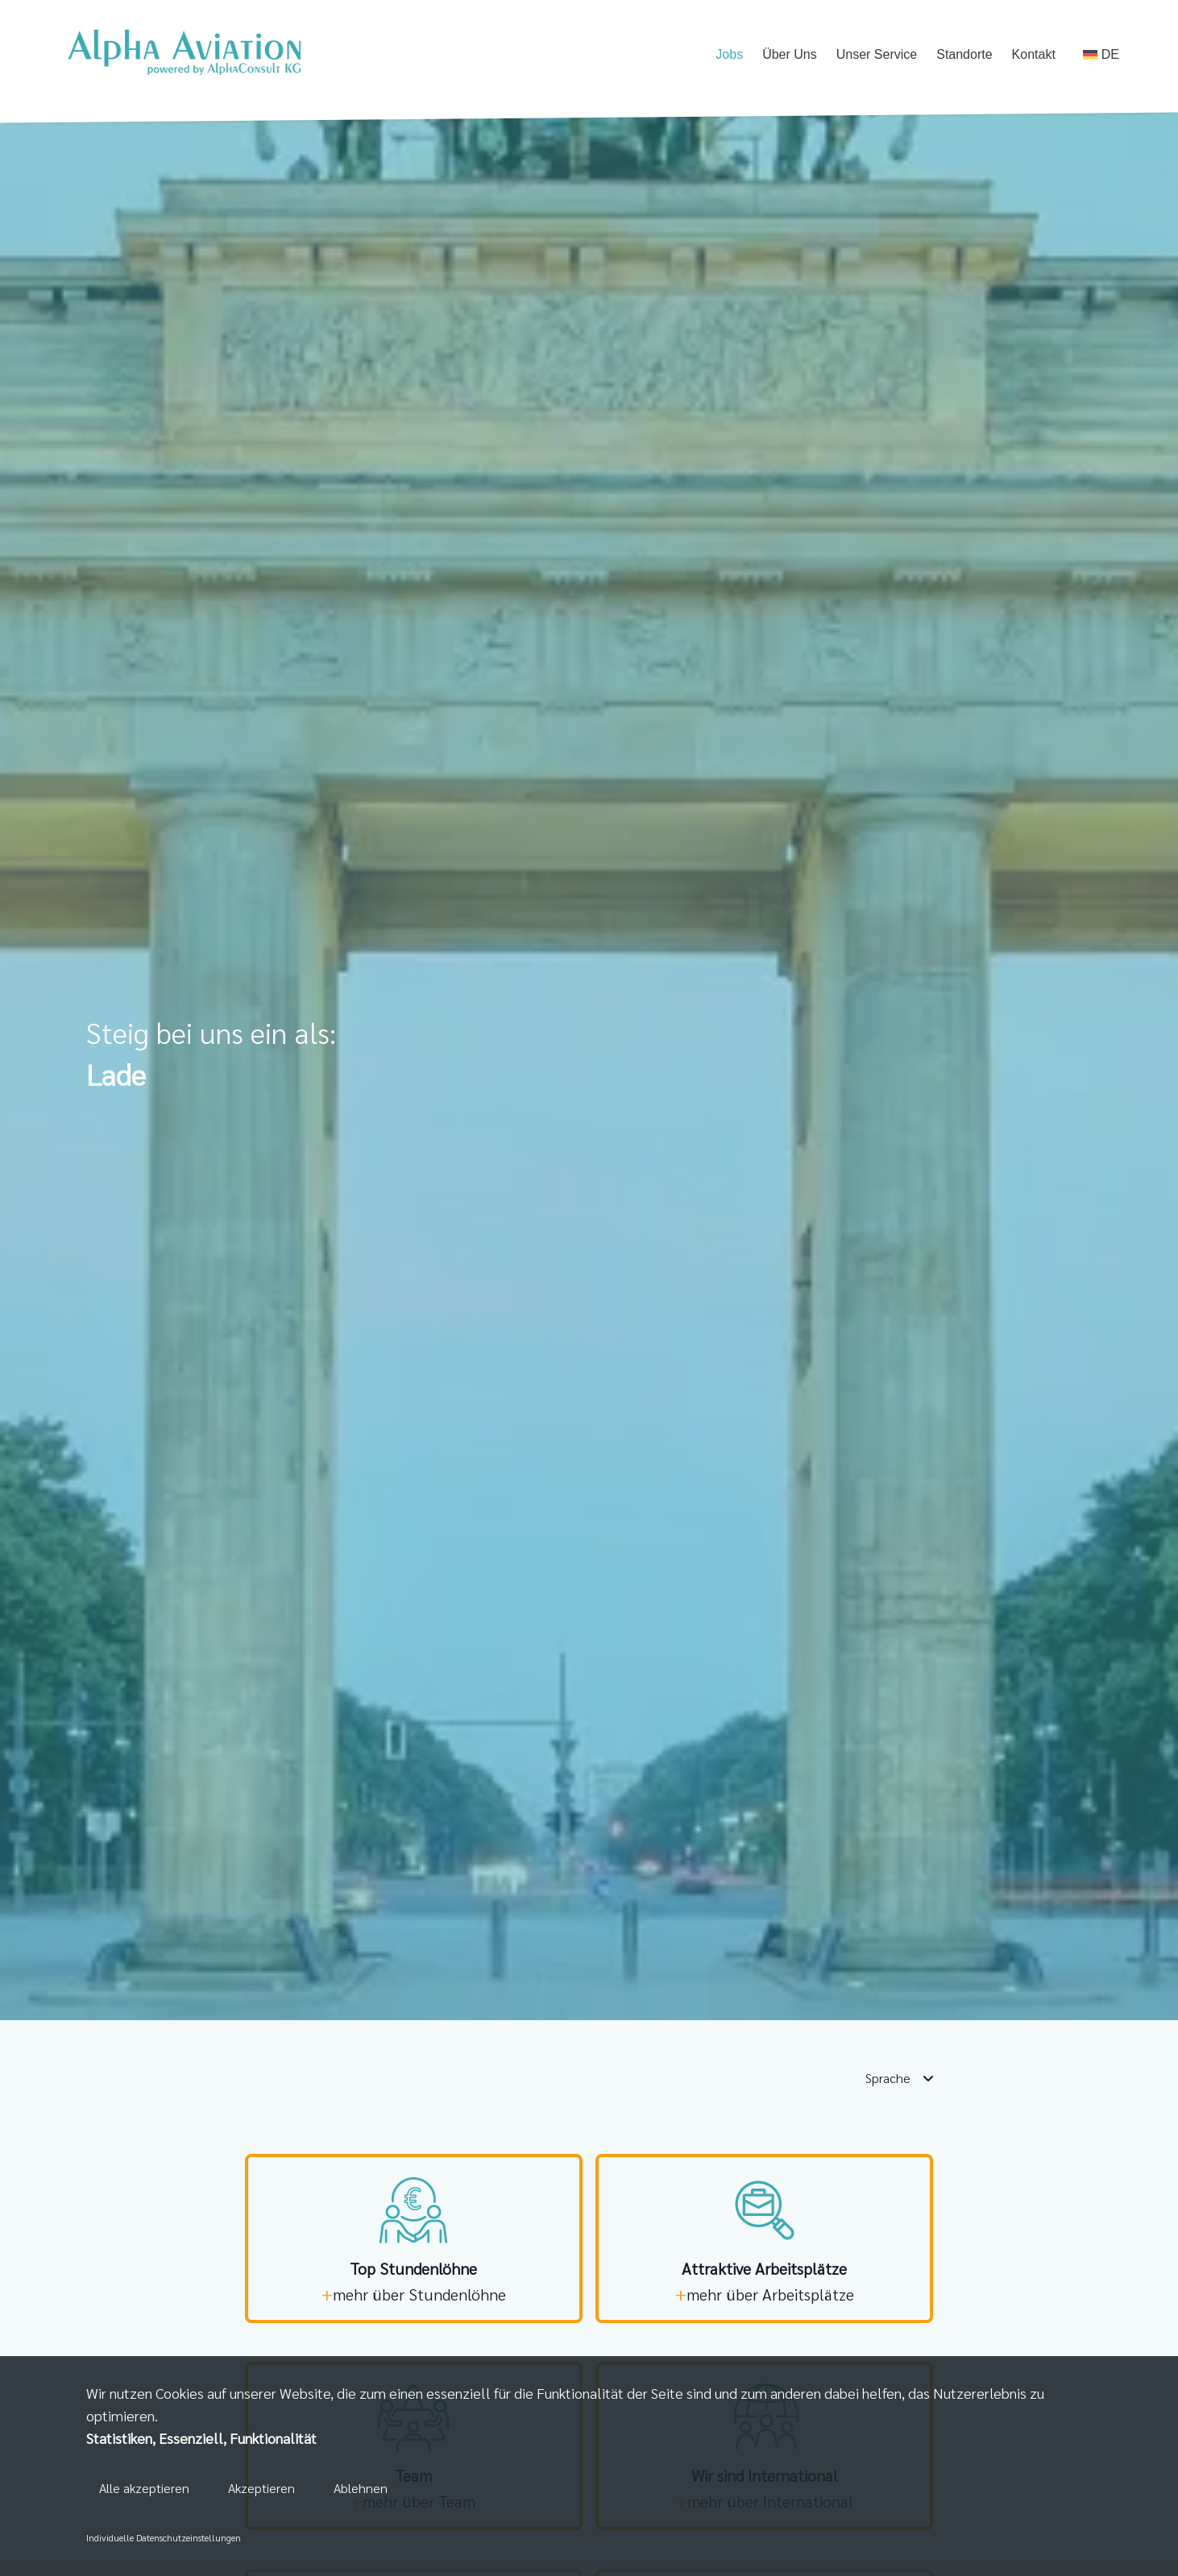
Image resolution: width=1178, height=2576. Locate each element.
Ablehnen (361, 2488)
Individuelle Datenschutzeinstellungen (163, 2537)
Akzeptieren (261, 2488)
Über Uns (789, 56)
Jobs (729, 56)
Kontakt (1034, 56)
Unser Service (876, 56)
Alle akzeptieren (144, 2488)
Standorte (964, 56)
